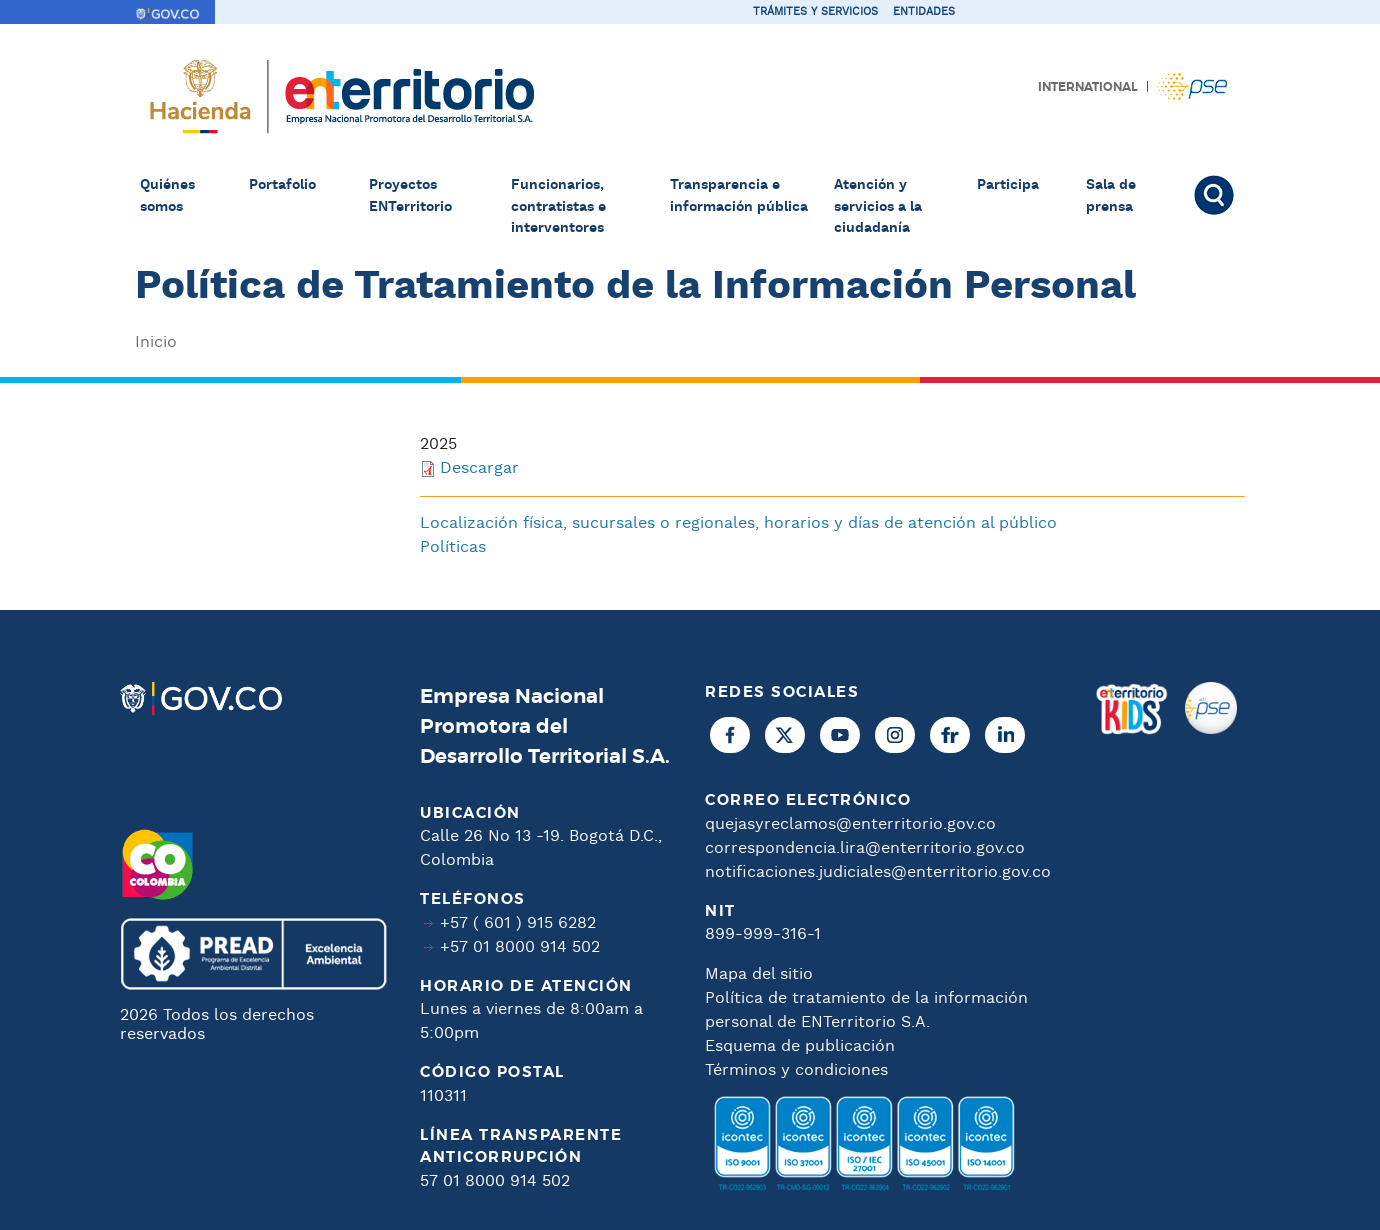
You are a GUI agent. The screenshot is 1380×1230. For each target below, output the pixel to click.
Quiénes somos (167, 196)
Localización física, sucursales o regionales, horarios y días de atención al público (738, 523)
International (1088, 87)
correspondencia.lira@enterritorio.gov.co (865, 848)
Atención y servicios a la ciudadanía (878, 206)
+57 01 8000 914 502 (520, 947)
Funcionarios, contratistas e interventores (558, 206)
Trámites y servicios (815, 12)
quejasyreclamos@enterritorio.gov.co (850, 824)
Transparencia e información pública (739, 196)
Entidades (924, 12)
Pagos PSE (1192, 86)
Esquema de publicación (800, 1046)
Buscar (1217, 195)
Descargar (479, 468)
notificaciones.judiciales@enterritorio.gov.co (878, 872)
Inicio (156, 342)
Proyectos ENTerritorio (410, 196)
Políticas (453, 547)
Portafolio (282, 185)
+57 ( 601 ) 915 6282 (518, 923)
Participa (1008, 185)
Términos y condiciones (796, 1070)
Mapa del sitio (759, 974)
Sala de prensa (1111, 196)
